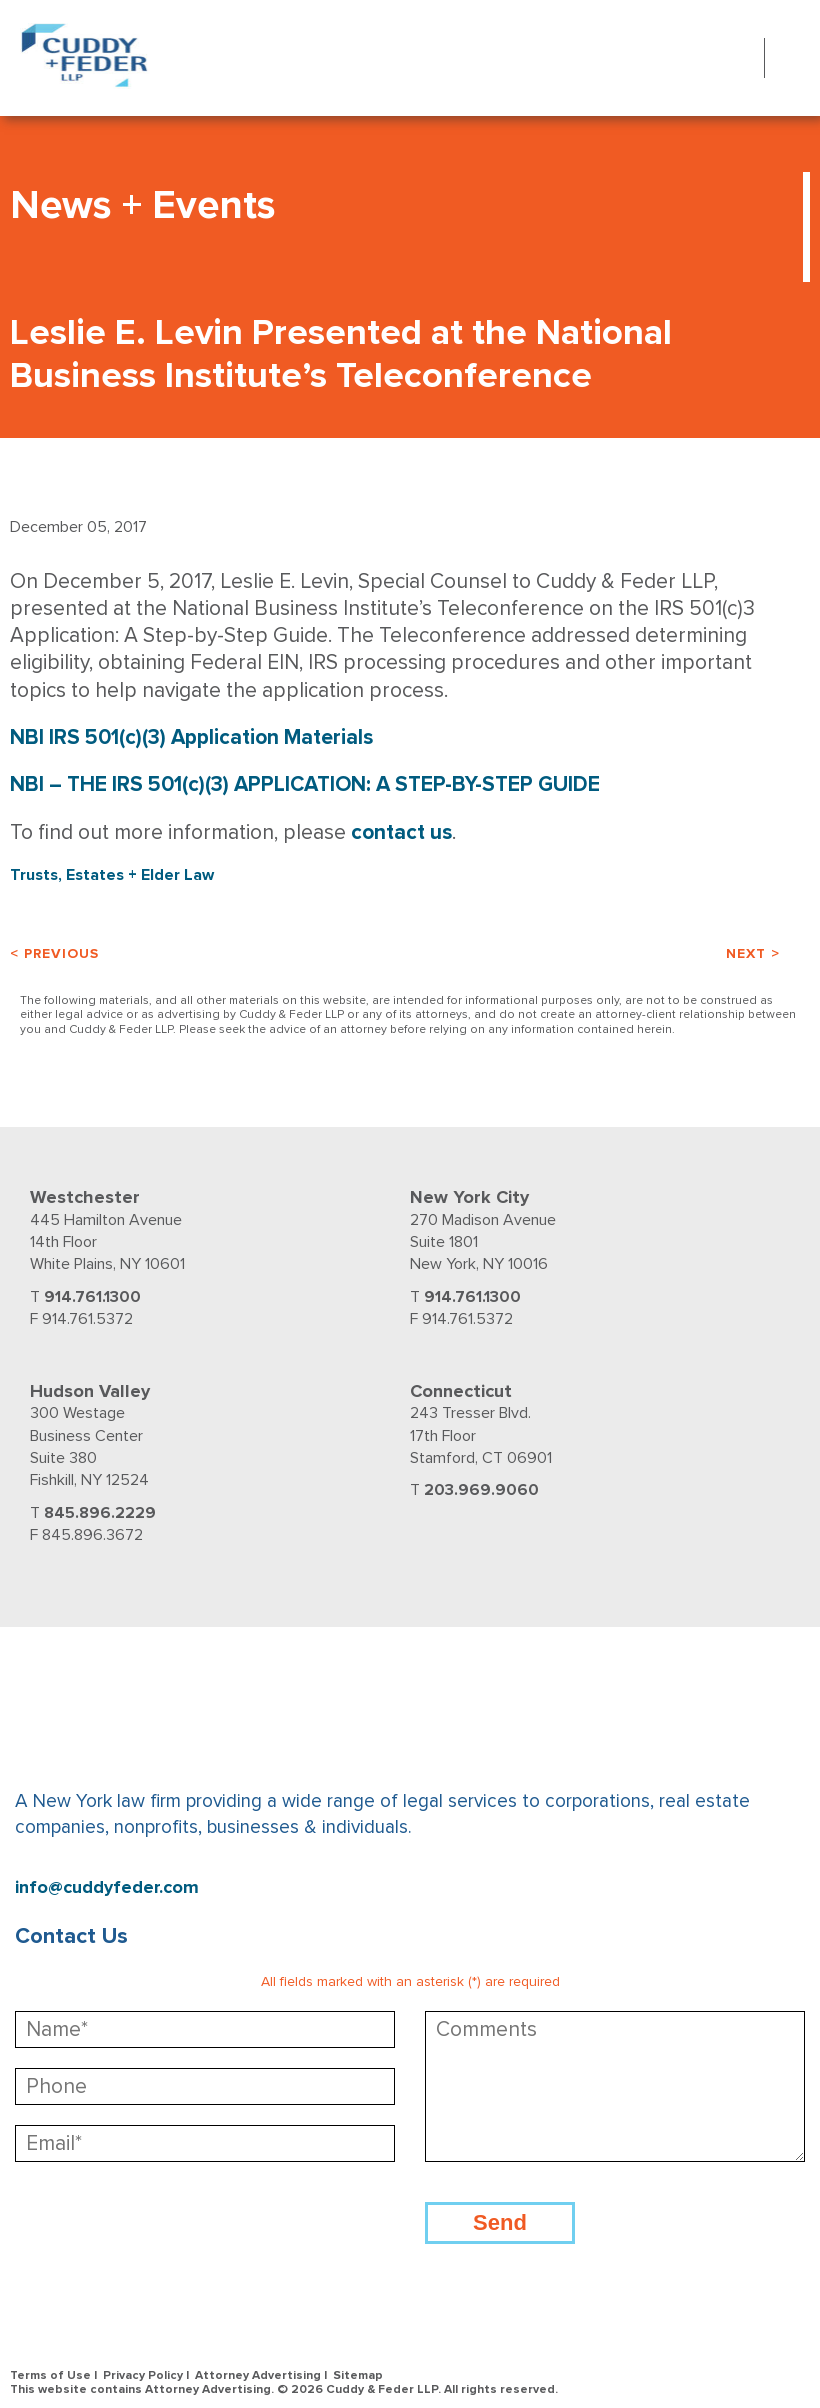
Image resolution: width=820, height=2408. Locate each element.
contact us (401, 832)
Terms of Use (50, 2375)
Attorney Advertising (258, 2375)
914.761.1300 (92, 1297)
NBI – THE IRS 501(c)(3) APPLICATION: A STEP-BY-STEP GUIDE (305, 784)
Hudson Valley (90, 1391)
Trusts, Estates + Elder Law (112, 875)
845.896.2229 (100, 1513)
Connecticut (461, 1391)
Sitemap (358, 2375)
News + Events (143, 205)
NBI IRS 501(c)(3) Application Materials (191, 737)
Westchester (85, 1197)
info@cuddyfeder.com (107, 1887)
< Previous (54, 953)
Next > (753, 953)
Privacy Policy (143, 2375)
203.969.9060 (481, 1490)
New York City (469, 1197)
